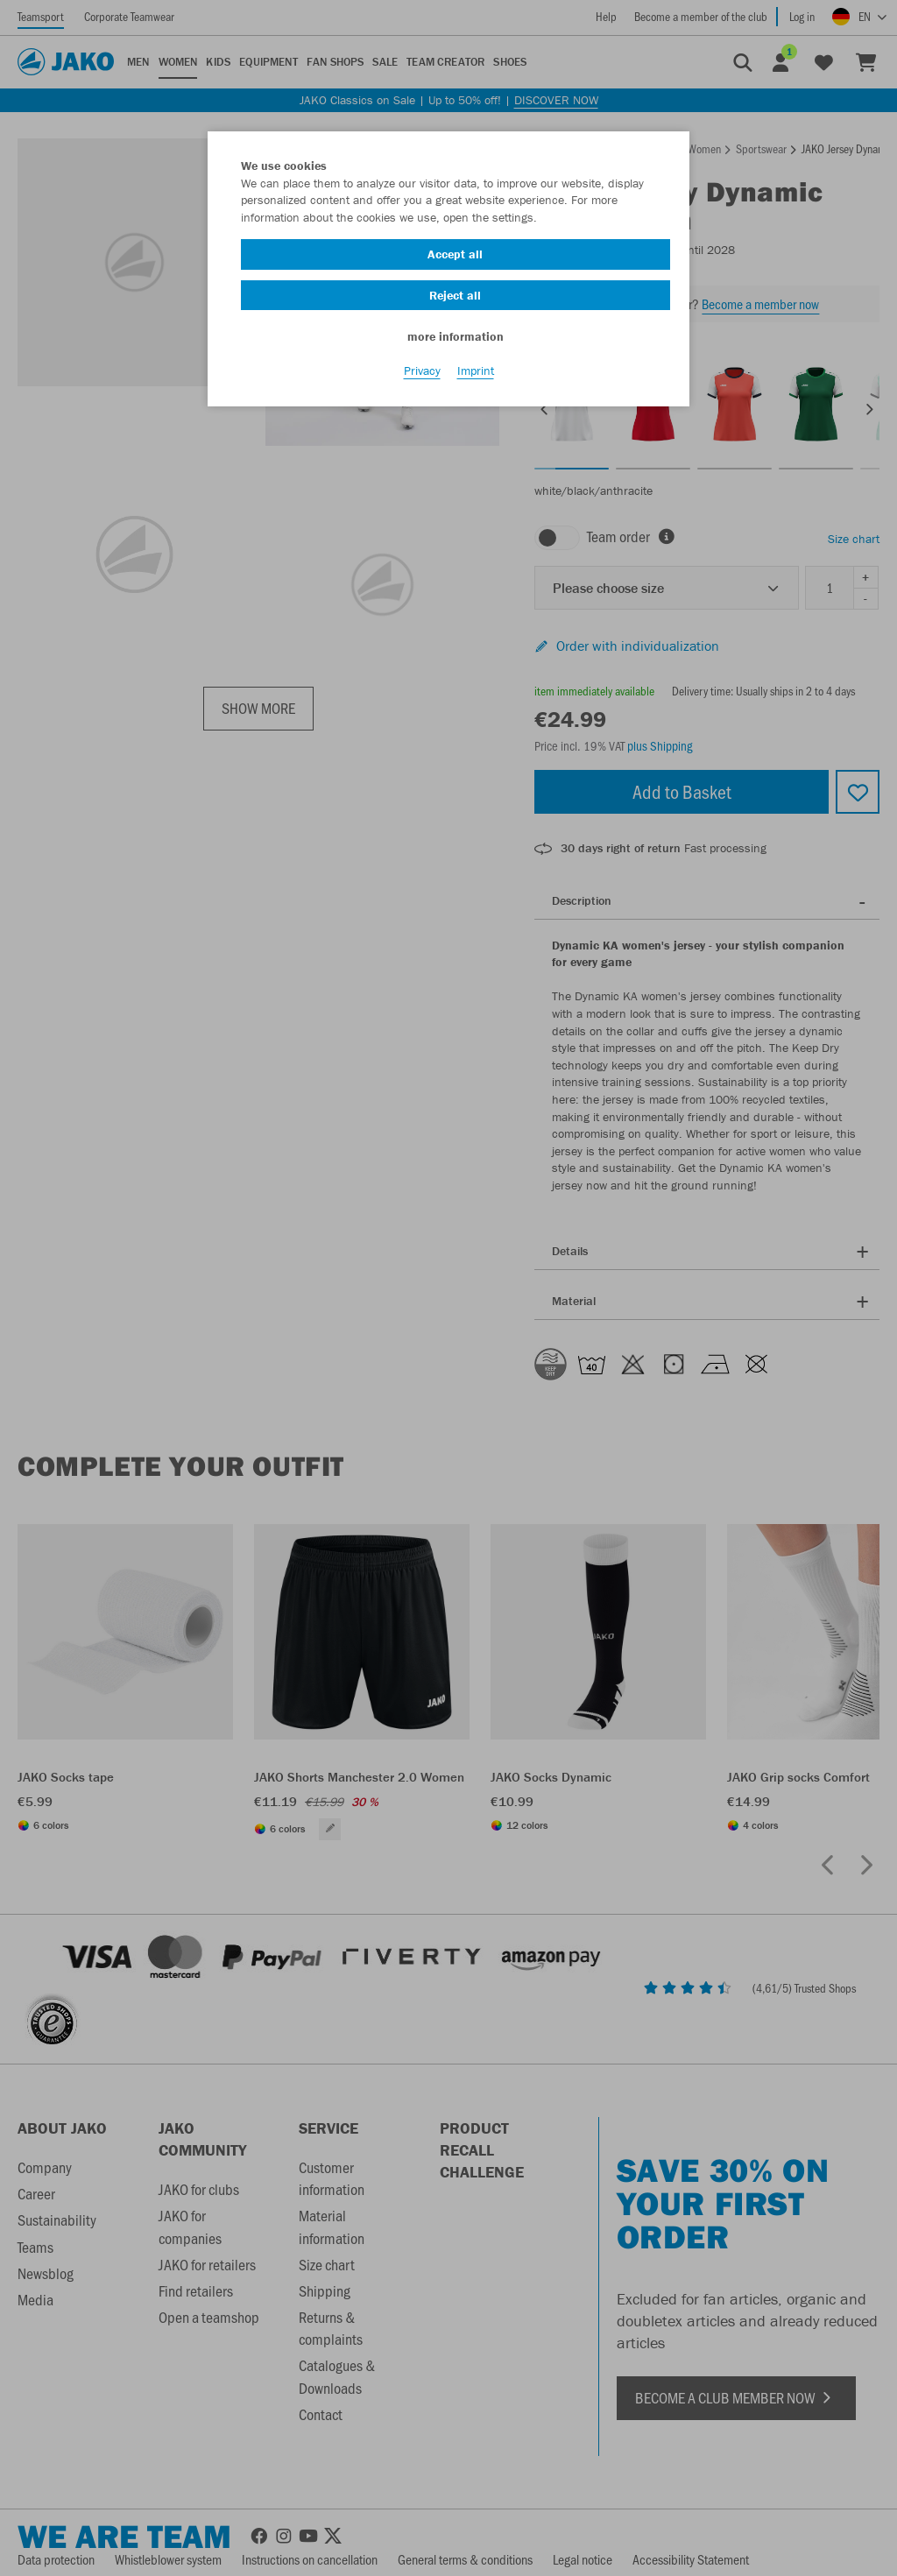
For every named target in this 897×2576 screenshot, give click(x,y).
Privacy (422, 377)
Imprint (475, 377)
